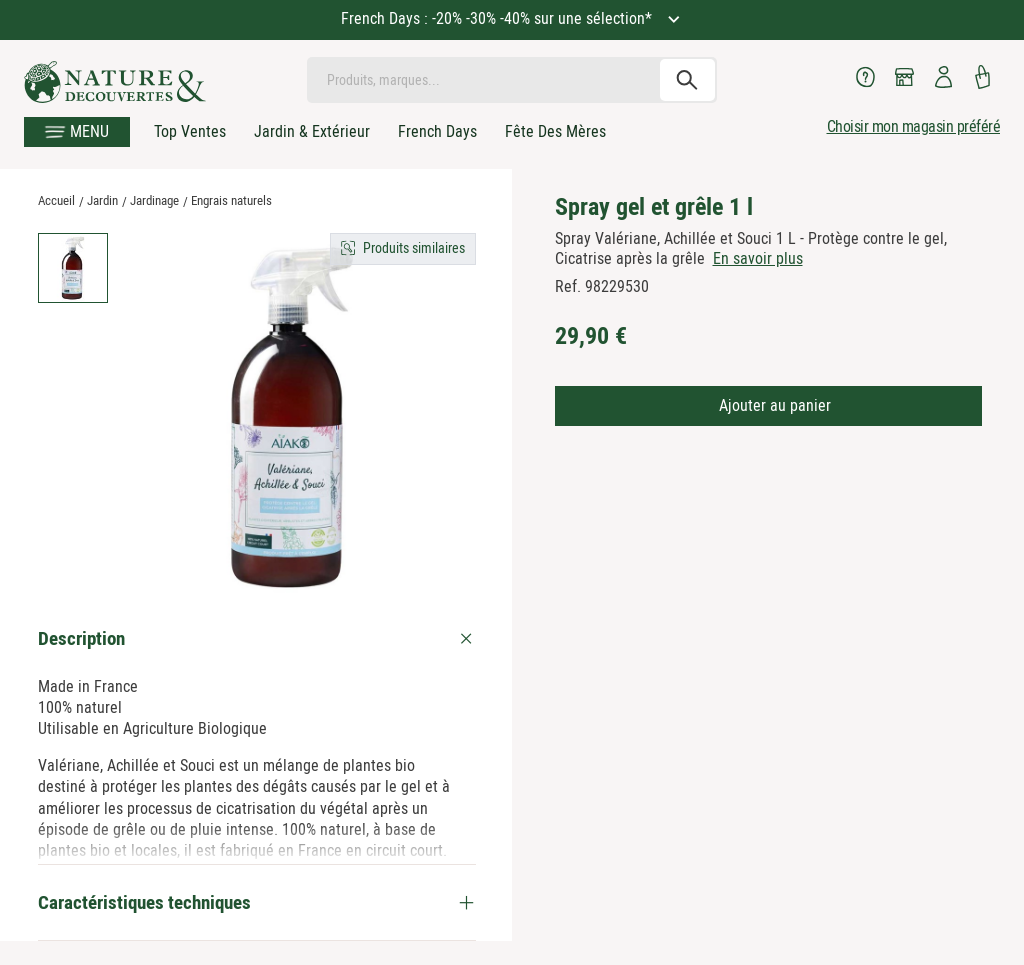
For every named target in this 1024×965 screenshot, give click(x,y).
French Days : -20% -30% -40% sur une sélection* (498, 18)
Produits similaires (414, 248)
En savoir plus (758, 258)
